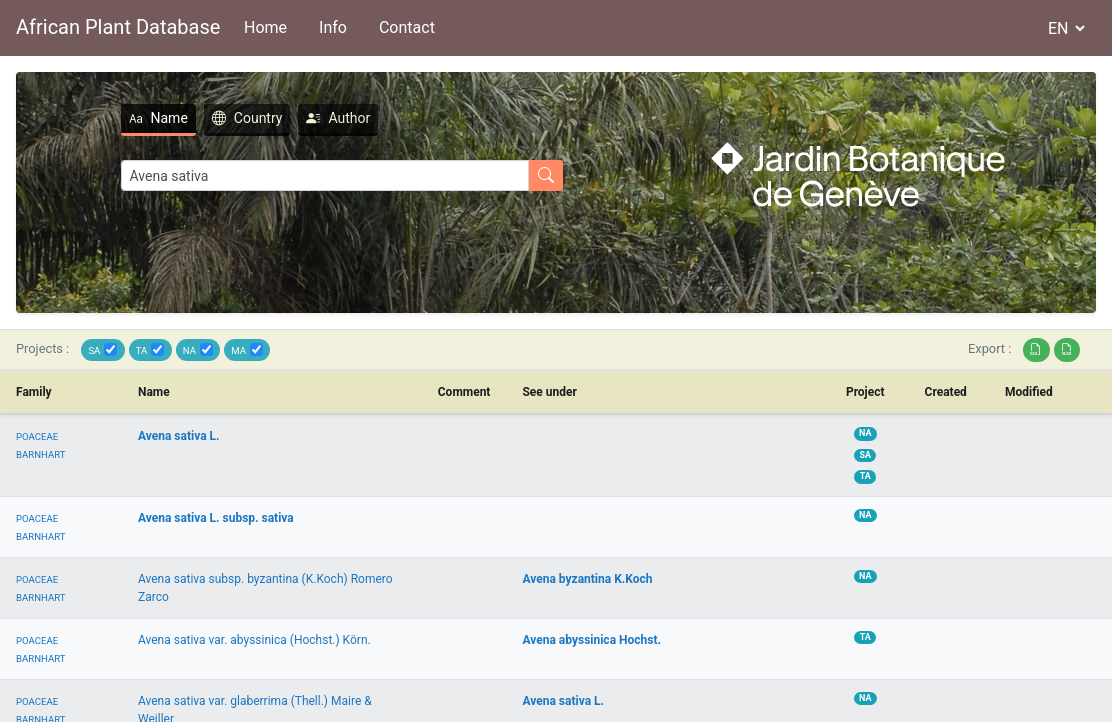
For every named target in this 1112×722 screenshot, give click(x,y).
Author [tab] (338, 118)
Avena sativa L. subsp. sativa (216, 518)
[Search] (325, 175)
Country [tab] (247, 118)
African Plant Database (118, 27)
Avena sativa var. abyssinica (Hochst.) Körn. (254, 640)
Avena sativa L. (179, 436)
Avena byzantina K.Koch (587, 579)
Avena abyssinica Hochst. (591, 640)
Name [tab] (158, 118)
